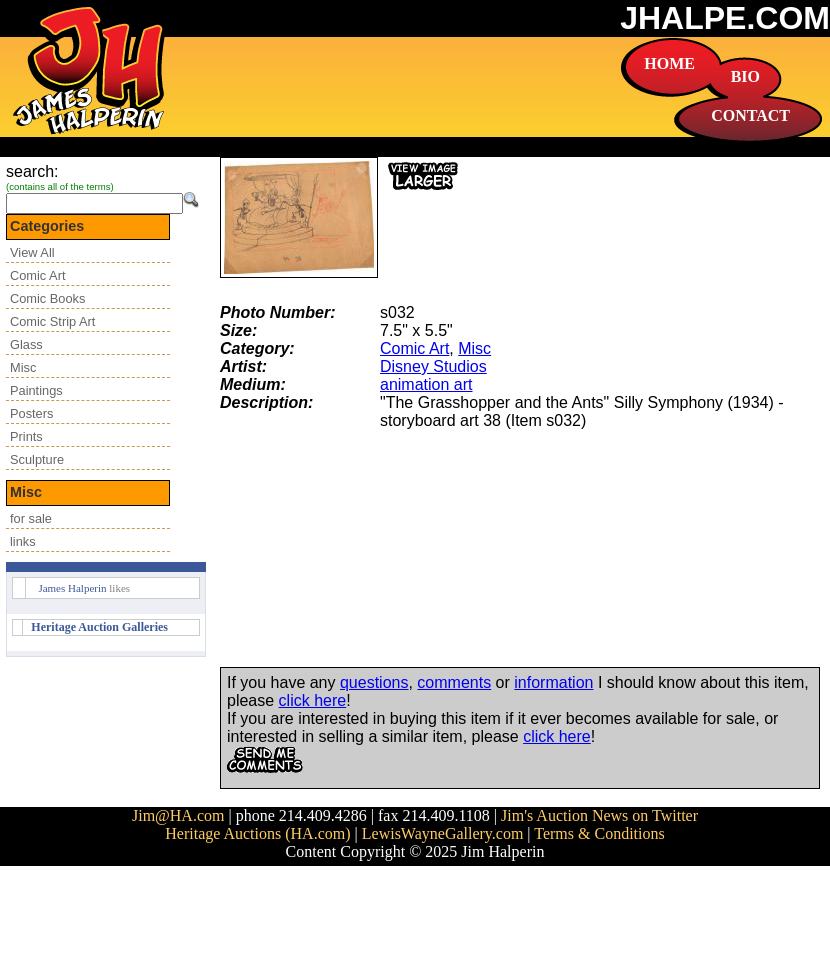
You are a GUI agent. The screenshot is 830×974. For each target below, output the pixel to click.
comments (454, 682)
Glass (26, 344)
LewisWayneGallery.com (443, 833)
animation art (426, 384)
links (23, 541)
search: (32, 171)
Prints (26, 436)
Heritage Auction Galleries (99, 627)
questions (374, 682)
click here (313, 700)
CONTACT (750, 115)
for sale (31, 518)
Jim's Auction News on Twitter (599, 815)
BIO (745, 76)
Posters (31, 413)
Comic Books (47, 298)
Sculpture (37, 459)
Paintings (36, 390)
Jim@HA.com (178, 815)
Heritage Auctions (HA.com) (257, 833)
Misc (23, 367)
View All (32, 252)
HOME (669, 63)
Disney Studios (433, 366)
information (553, 682)
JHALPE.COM (725, 18)
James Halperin (72, 588)
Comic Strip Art (52, 321)
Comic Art (37, 275)
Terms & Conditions (599, 833)
